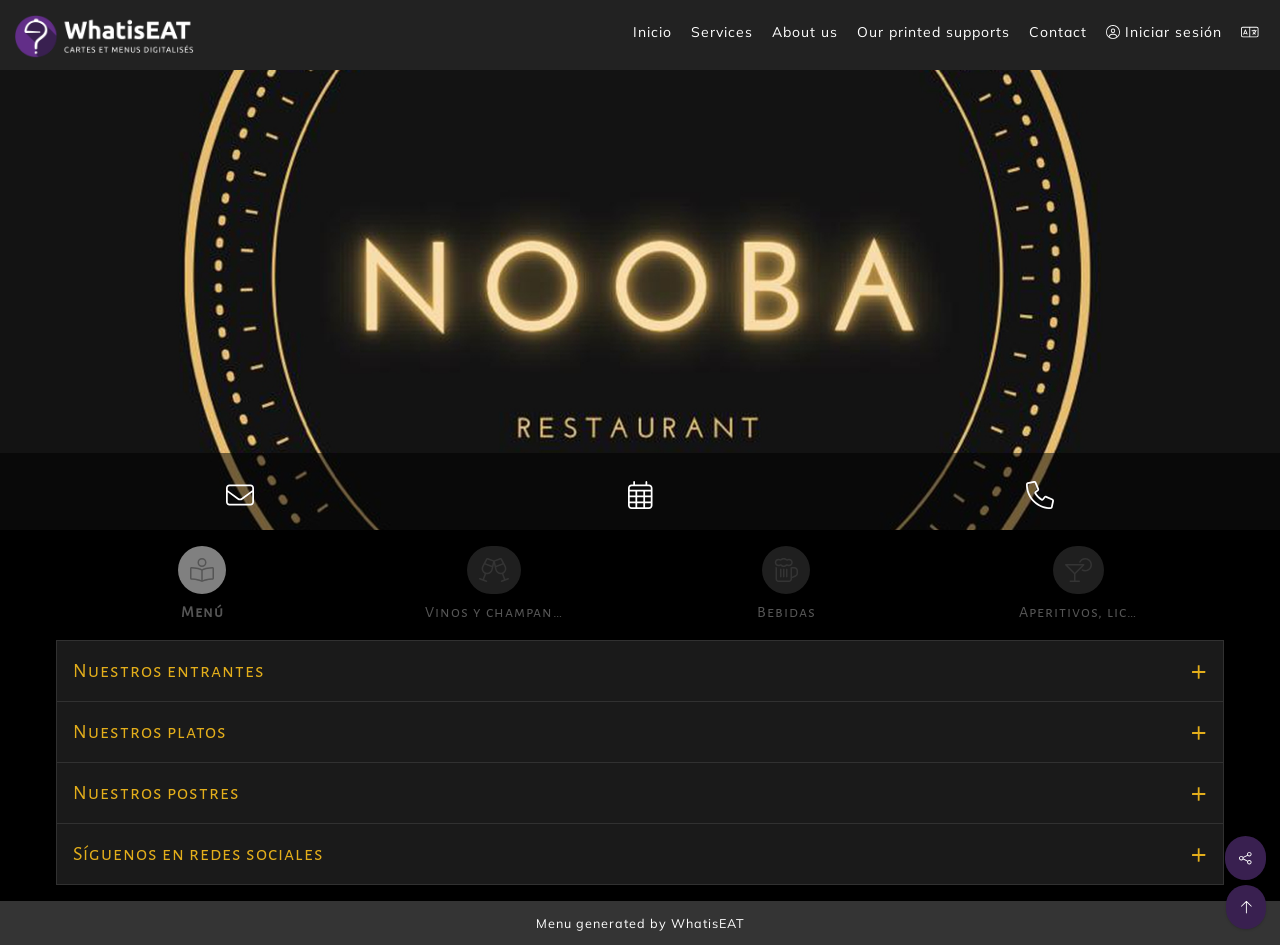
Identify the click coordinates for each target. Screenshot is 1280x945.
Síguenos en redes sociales (198, 854)
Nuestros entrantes (169, 671)
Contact (1058, 32)
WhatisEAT (708, 923)
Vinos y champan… (494, 612)
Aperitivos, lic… (1078, 612)
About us (805, 32)
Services (722, 32)
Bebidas (786, 612)
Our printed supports (933, 32)
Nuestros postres (156, 793)
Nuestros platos (150, 732)
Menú (202, 612)
